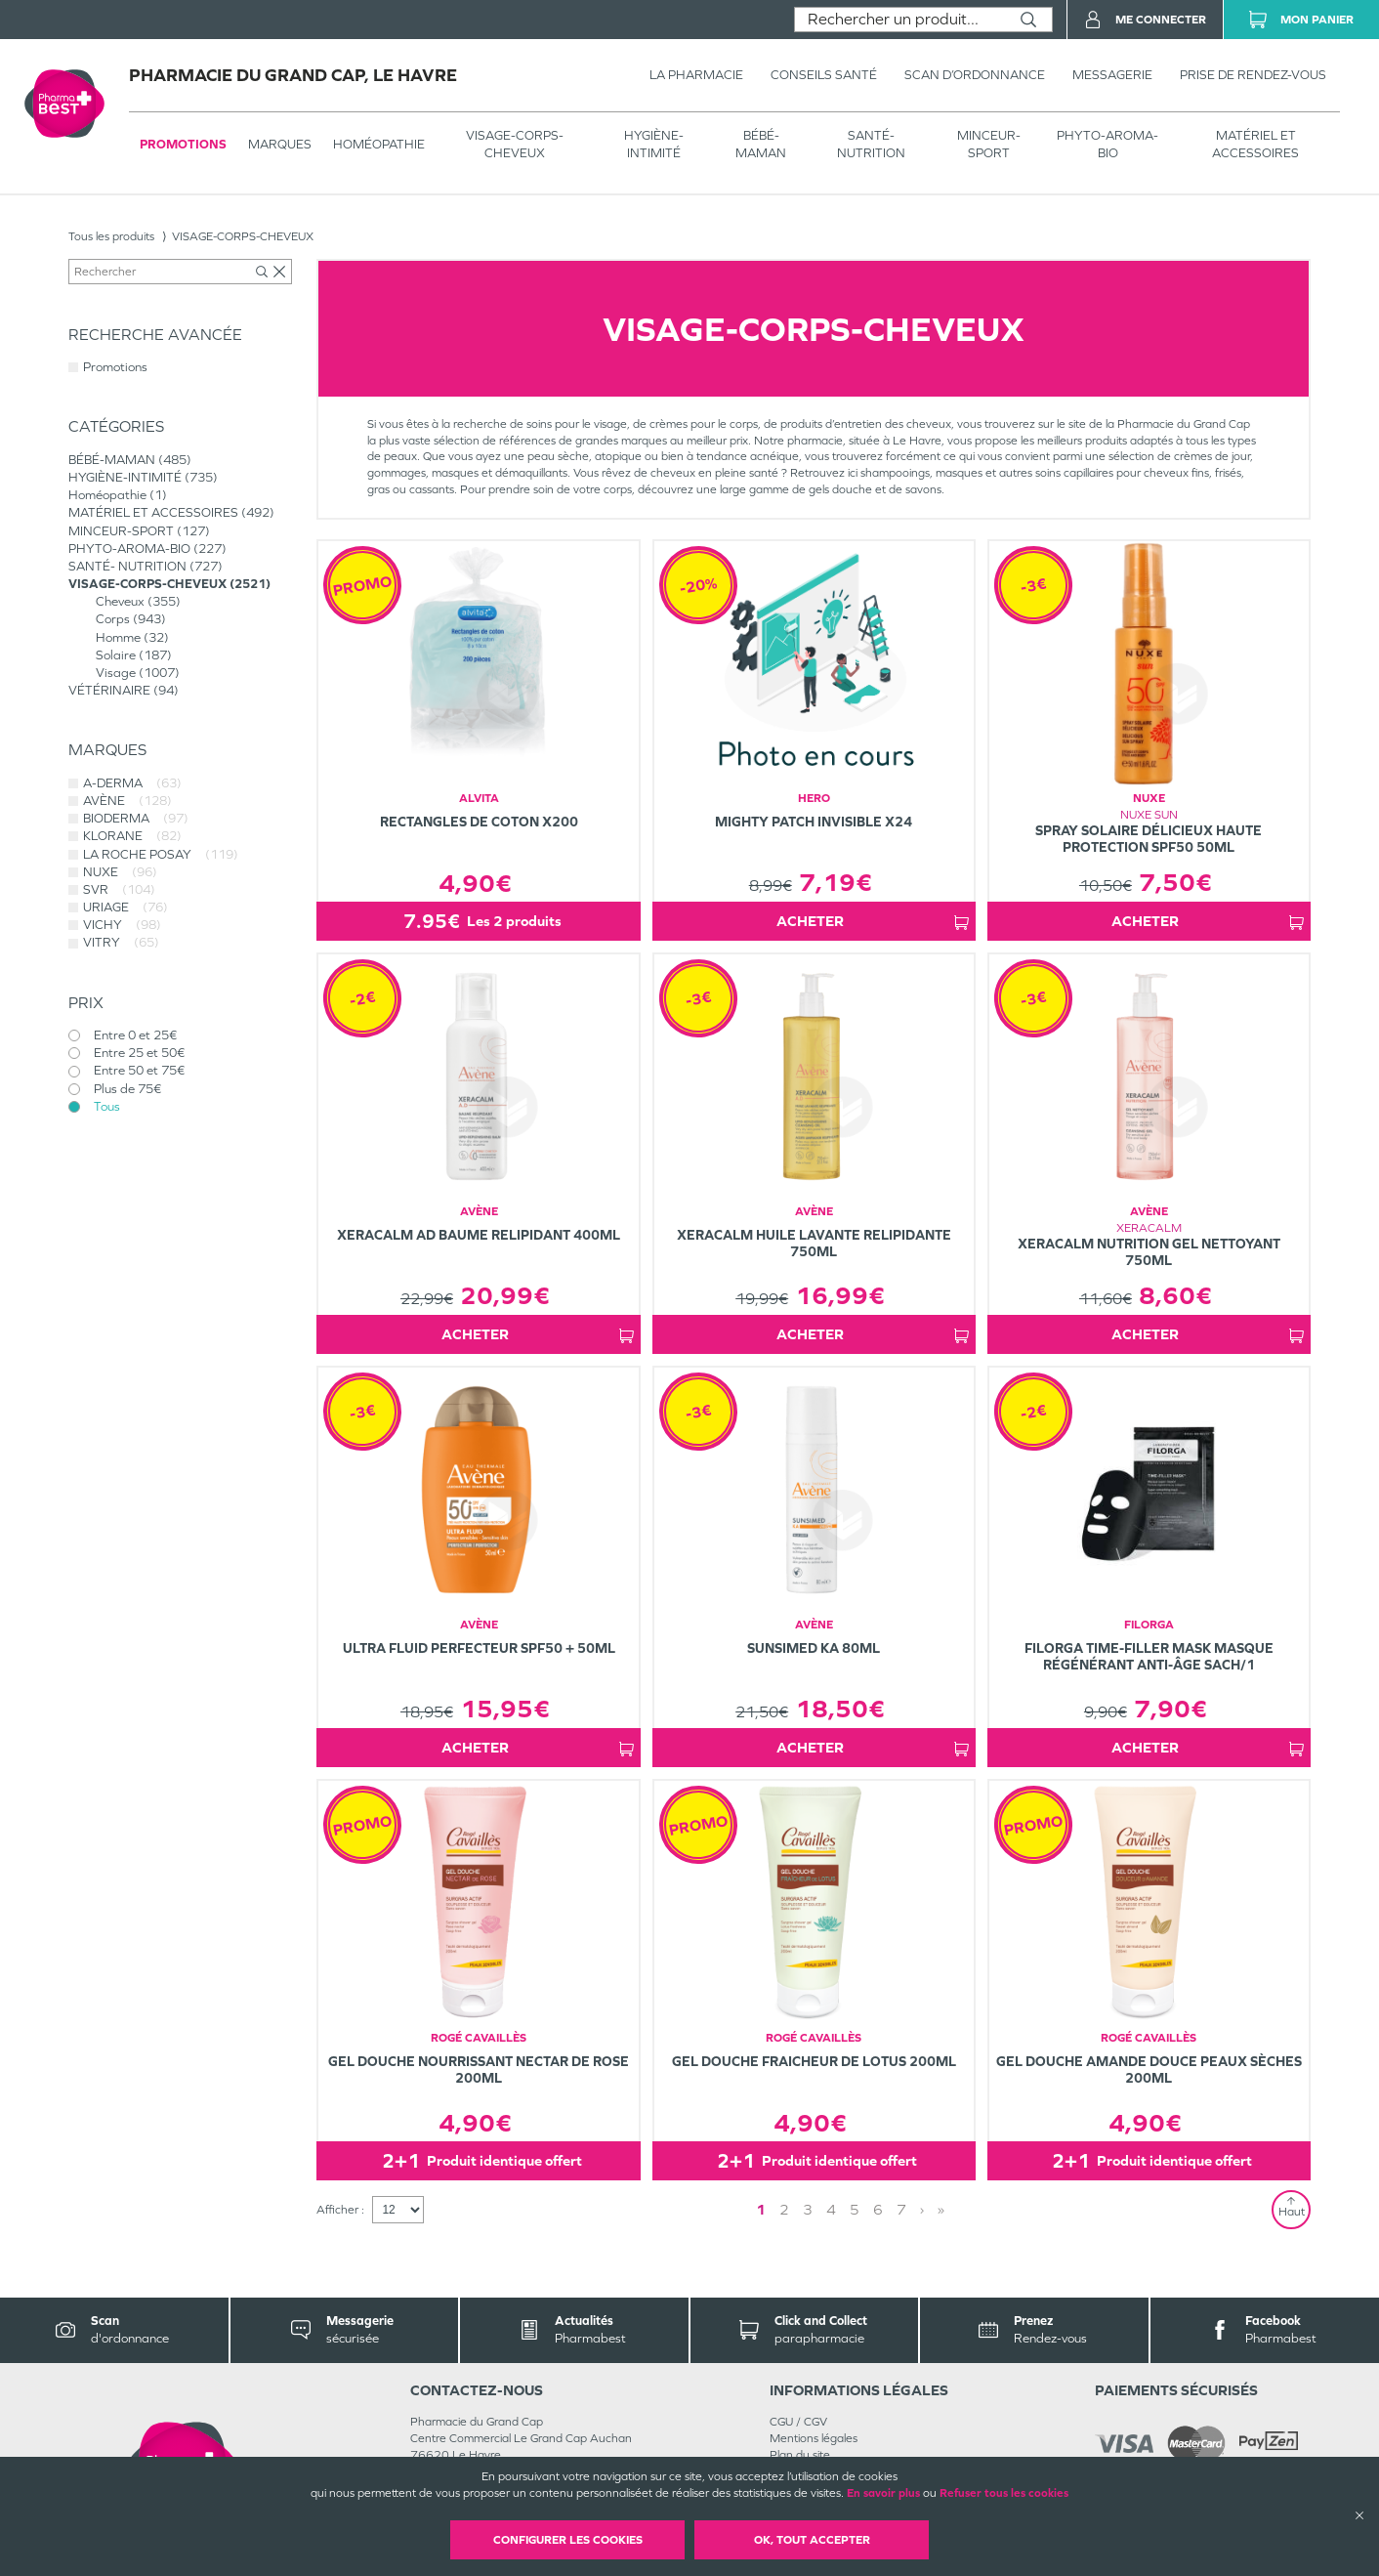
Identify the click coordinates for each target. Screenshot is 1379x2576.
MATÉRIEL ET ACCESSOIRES (1255, 144)
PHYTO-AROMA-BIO (1107, 144)
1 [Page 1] (761, 2209)
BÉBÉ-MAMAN (760, 144)
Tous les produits (111, 236)
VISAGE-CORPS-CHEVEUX (515, 144)
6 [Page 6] (878, 2209)
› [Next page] (922, 2209)
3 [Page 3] (808, 2209)
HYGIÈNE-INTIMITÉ (654, 144)
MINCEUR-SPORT (989, 144)
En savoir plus (883, 2493)
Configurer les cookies (568, 2540)
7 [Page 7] (901, 2209)
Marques (280, 144)
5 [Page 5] (854, 2209)
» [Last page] (941, 2209)
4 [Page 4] (831, 2209)
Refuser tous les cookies (1004, 2493)
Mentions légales (813, 2438)
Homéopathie (379, 144)
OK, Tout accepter (812, 2540)
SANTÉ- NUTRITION (871, 144)
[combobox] (900, 19)
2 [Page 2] (784, 2209)
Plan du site (800, 2455)
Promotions (183, 144)
